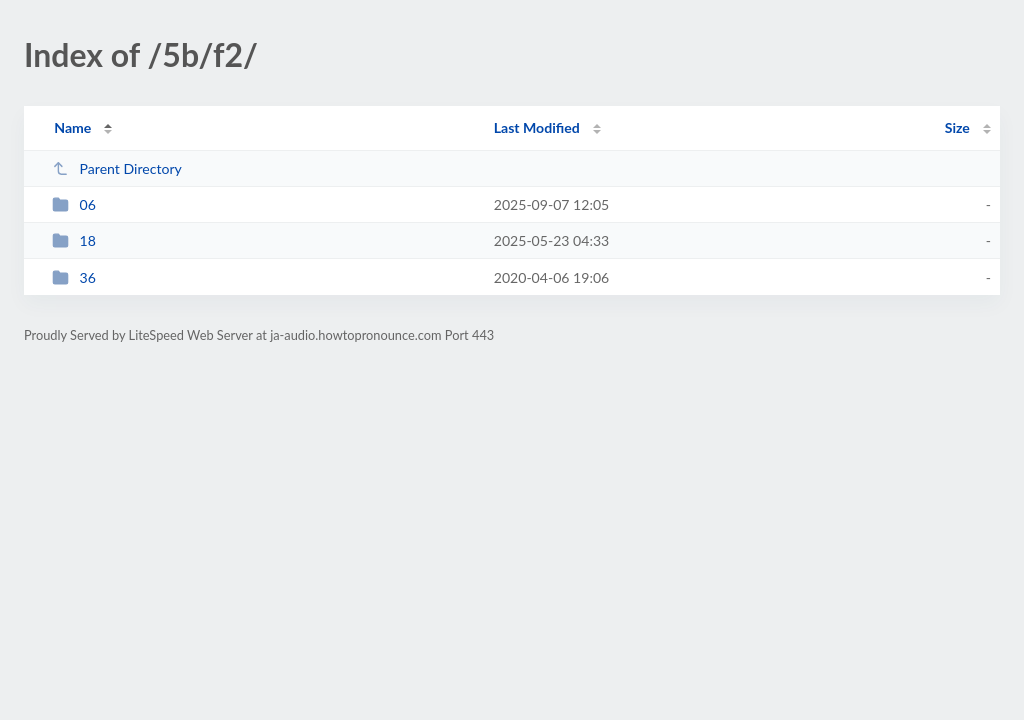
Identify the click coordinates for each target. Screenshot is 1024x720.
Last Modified (537, 127)
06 (74, 204)
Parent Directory (117, 168)
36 (74, 277)
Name (72, 127)
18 (74, 240)
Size (957, 127)
